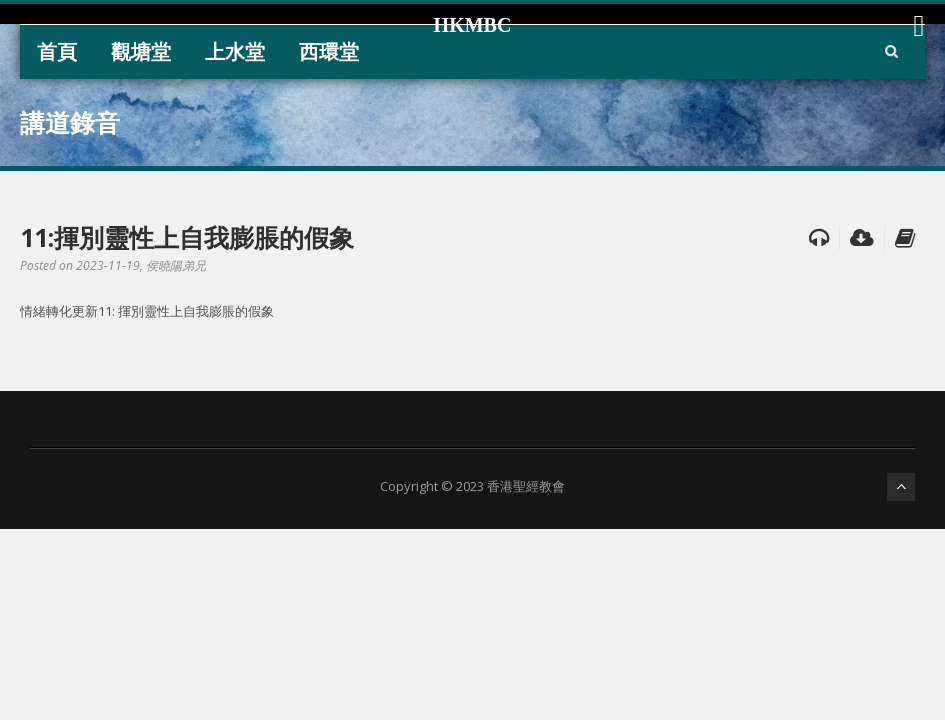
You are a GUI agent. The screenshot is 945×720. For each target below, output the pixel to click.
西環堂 (329, 51)
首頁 (57, 51)
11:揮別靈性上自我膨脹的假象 (187, 237)
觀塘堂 (141, 51)
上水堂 (235, 51)
